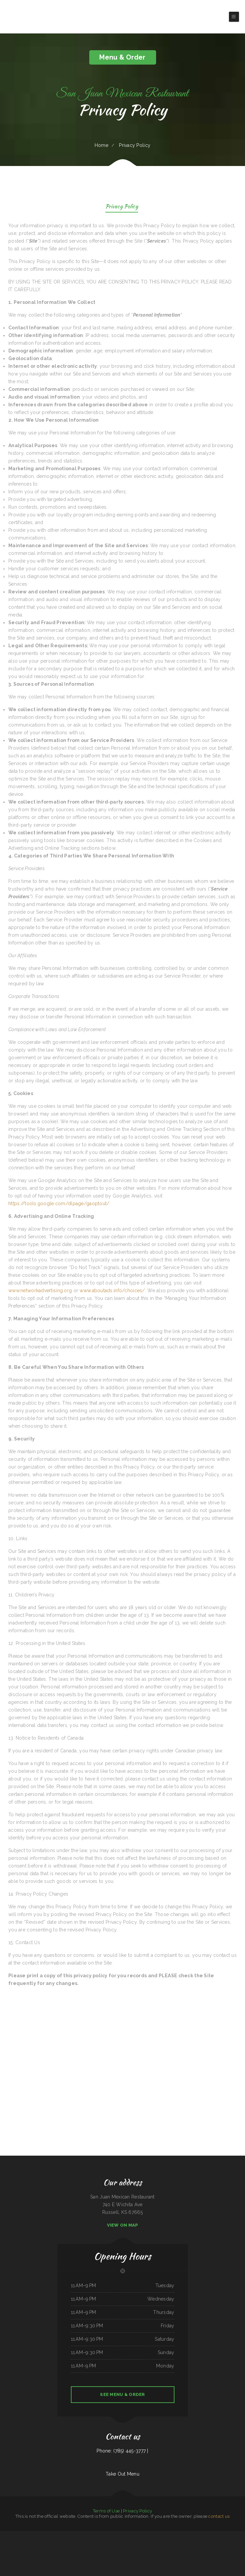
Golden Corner (80, 2542)
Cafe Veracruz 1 (118, 2542)
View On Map (122, 2225)
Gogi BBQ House (41, 2542)
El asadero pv (205, 2542)
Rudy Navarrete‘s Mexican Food (59, 2542)
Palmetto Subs (134, 2542)
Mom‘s (128, 2542)
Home (101, 145)
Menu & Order (122, 57)
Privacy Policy (121, 207)
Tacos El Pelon (49, 2542)
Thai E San (35, 2542)
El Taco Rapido (167, 2542)
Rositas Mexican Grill (142, 2542)
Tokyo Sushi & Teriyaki (109, 2542)
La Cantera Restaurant (71, 2542)
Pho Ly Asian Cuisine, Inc (122, 2550)
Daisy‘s (157, 2542)
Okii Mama (91, 2542)
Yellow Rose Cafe (131, 2550)
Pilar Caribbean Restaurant (228, 2542)
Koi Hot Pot (2, 2542)
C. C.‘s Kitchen (15, 2542)
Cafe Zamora (8, 2542)
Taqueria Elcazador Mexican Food (215, 2542)
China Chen (161, 2542)
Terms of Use (106, 2510)
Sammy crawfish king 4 (99, 2542)
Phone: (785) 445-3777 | (122, 2451)
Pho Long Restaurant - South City (178, 2542)
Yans (115, 2550)
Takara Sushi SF (198, 2542)
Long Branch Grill (190, 2542)
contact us (219, 2516)
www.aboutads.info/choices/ (112, 1290)
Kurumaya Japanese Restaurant (25, 2542)
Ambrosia (85, 2542)
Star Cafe (124, 2542)
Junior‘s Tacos (237, 2542)
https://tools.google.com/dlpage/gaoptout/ (58, 1203)
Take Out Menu (122, 2474)
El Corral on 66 (151, 2542)
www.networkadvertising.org (40, 1290)
